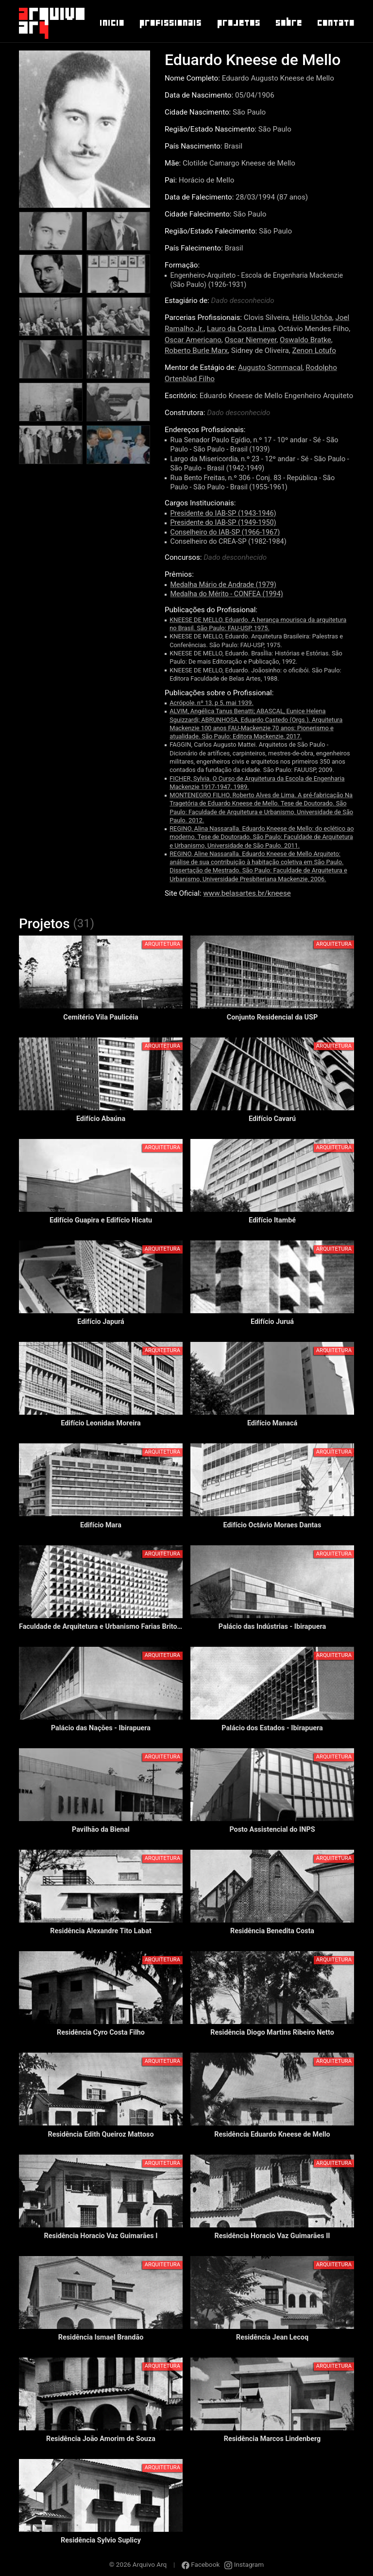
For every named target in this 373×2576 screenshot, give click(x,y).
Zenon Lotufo (314, 350)
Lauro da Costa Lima (241, 328)
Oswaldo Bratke (305, 339)
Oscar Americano (193, 339)
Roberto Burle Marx (196, 350)
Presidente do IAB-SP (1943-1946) (223, 513)
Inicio (111, 22)
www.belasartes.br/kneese (246, 893)
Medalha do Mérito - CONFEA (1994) (226, 594)
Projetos (238, 22)
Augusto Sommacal (270, 367)
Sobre (288, 22)
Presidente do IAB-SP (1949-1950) (223, 523)
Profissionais (170, 22)
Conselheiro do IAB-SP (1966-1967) (225, 532)
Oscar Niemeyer (251, 339)
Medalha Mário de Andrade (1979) (223, 585)
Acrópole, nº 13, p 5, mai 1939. (212, 702)
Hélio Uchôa (312, 317)
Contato (335, 22)
